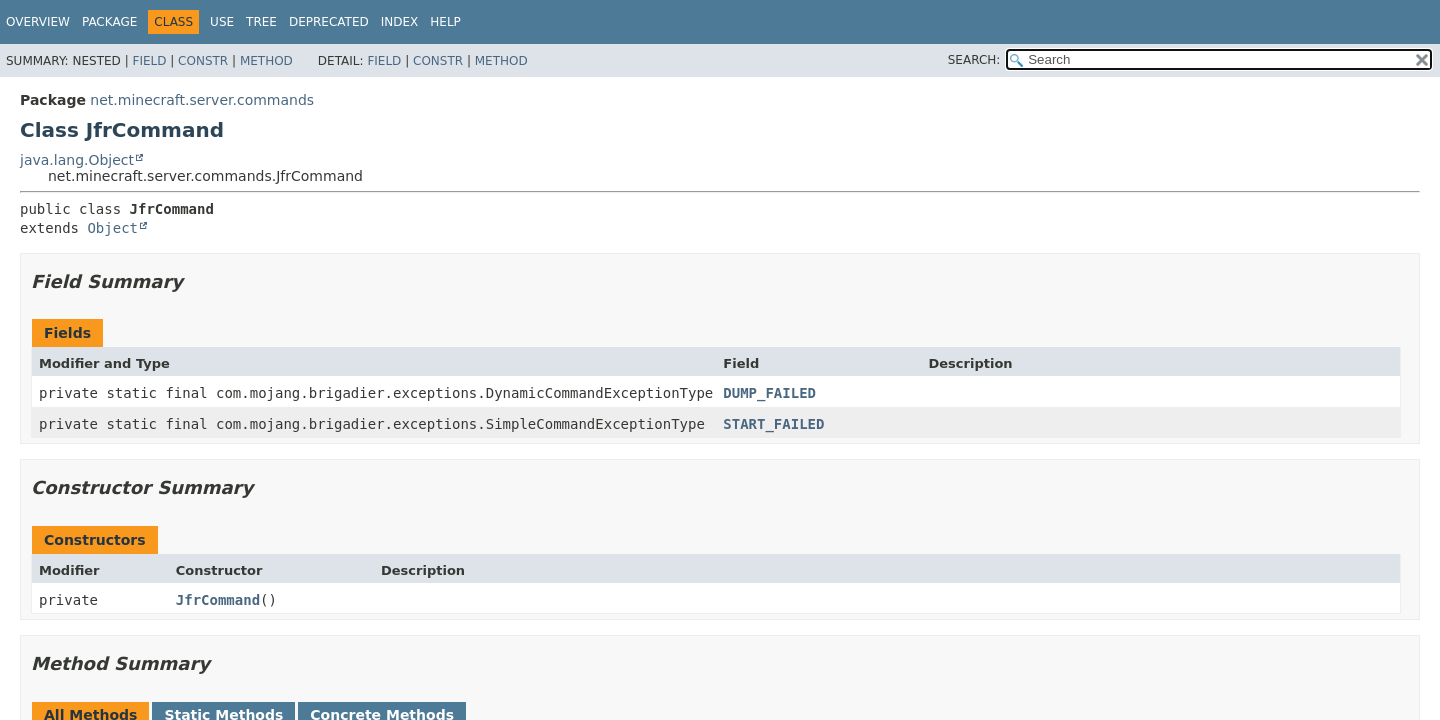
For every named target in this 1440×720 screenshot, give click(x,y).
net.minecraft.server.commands (202, 100)
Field (149, 61)
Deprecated (329, 22)
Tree (261, 22)
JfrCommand (218, 600)
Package (109, 22)
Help (445, 22)
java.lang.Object (77, 160)
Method (266, 61)
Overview (38, 22)
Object (112, 228)
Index (400, 22)
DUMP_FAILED (769, 393)
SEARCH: (974, 60)
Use (222, 22)
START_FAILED (773, 424)
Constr (203, 61)
